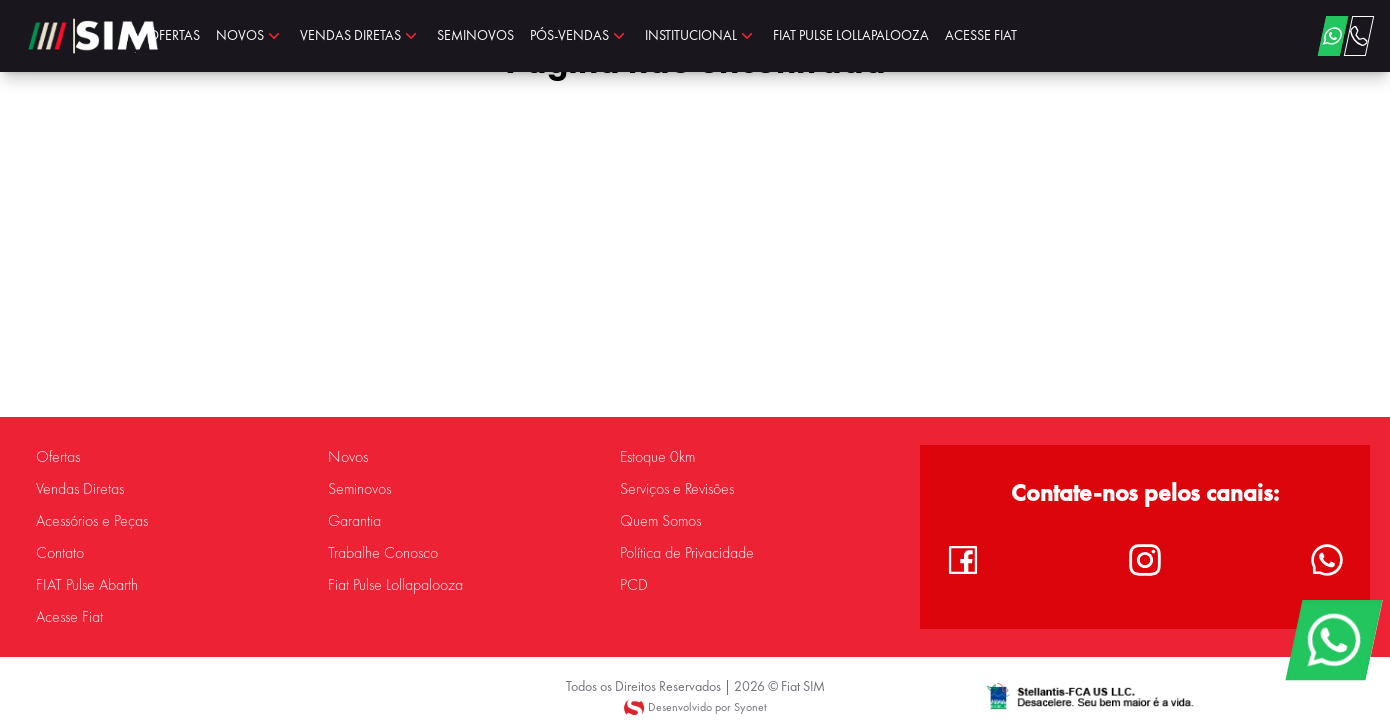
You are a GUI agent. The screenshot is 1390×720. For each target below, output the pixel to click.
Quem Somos (660, 521)
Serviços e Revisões (677, 489)
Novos (348, 457)
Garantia (354, 521)
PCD (634, 585)
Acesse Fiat (69, 617)
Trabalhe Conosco (383, 553)
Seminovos (359, 489)
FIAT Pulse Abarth (87, 585)
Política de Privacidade (687, 553)
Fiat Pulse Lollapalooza (395, 585)
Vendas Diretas (80, 489)
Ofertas (58, 457)
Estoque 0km (657, 457)
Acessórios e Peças (92, 521)
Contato (60, 553)
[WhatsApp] (1333, 640)
